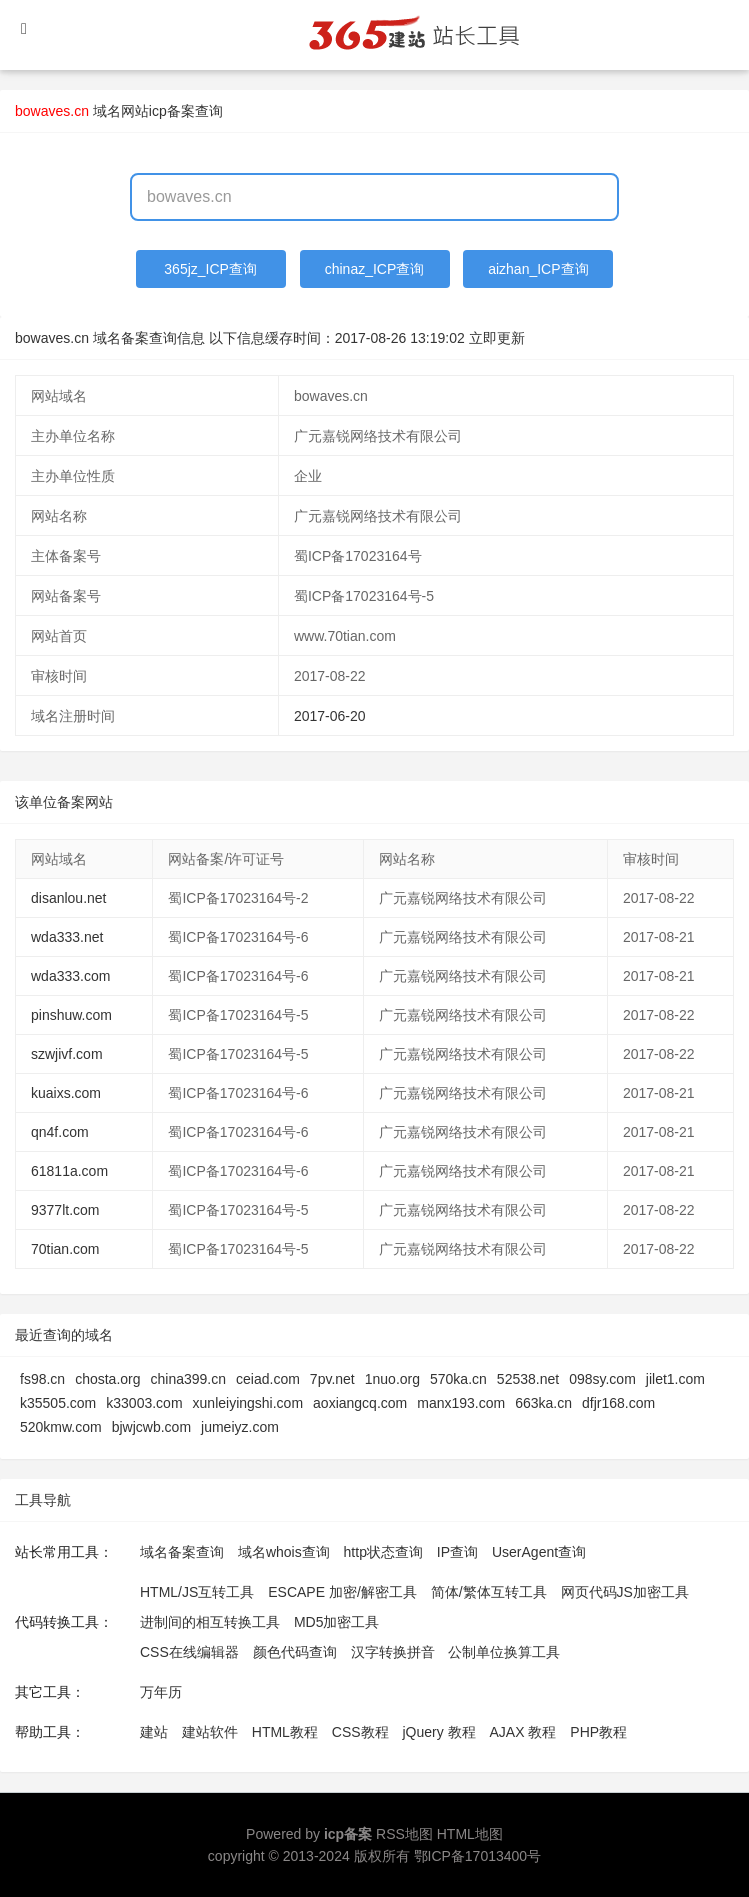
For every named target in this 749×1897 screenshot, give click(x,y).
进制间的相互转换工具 (210, 1622)
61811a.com (69, 1171)
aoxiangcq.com (360, 1403)
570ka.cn (458, 1379)
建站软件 (210, 1732)
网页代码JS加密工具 (625, 1592)
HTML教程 (285, 1732)
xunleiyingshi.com (248, 1403)
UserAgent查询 (539, 1552)
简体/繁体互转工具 (489, 1592)
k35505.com (58, 1403)
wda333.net (67, 937)
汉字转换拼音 (393, 1652)
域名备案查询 (182, 1552)
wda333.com (70, 976)
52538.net (528, 1379)
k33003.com (144, 1403)
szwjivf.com (67, 1054)
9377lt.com (65, 1210)
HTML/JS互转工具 (197, 1592)
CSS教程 (360, 1732)
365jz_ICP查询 (210, 269)
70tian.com (65, 1249)
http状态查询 (383, 1552)
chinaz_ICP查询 (375, 269)
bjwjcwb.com (151, 1427)
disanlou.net (69, 898)
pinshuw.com (71, 1015)
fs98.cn (42, 1379)
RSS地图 (404, 1834)
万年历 (161, 1692)
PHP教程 (598, 1732)
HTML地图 (470, 1834)
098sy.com (602, 1379)
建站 (154, 1732)
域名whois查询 (284, 1552)
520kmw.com (61, 1427)
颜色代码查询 (295, 1652)
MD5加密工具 (337, 1622)
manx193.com (461, 1403)
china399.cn (189, 1379)
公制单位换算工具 (504, 1652)
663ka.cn (543, 1403)
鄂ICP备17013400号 (478, 1856)
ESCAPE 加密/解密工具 (342, 1592)
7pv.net (332, 1379)
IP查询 (457, 1552)
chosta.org (107, 1379)
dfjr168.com (618, 1403)
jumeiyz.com (240, 1427)
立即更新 (497, 338)
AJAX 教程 (523, 1732)
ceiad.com (268, 1379)
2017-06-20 (330, 716)
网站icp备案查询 (172, 111)
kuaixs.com (66, 1093)
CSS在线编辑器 (189, 1652)
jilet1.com (675, 1379)
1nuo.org (392, 1379)
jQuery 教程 (438, 1732)
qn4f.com (60, 1132)
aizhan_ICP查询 (538, 269)
